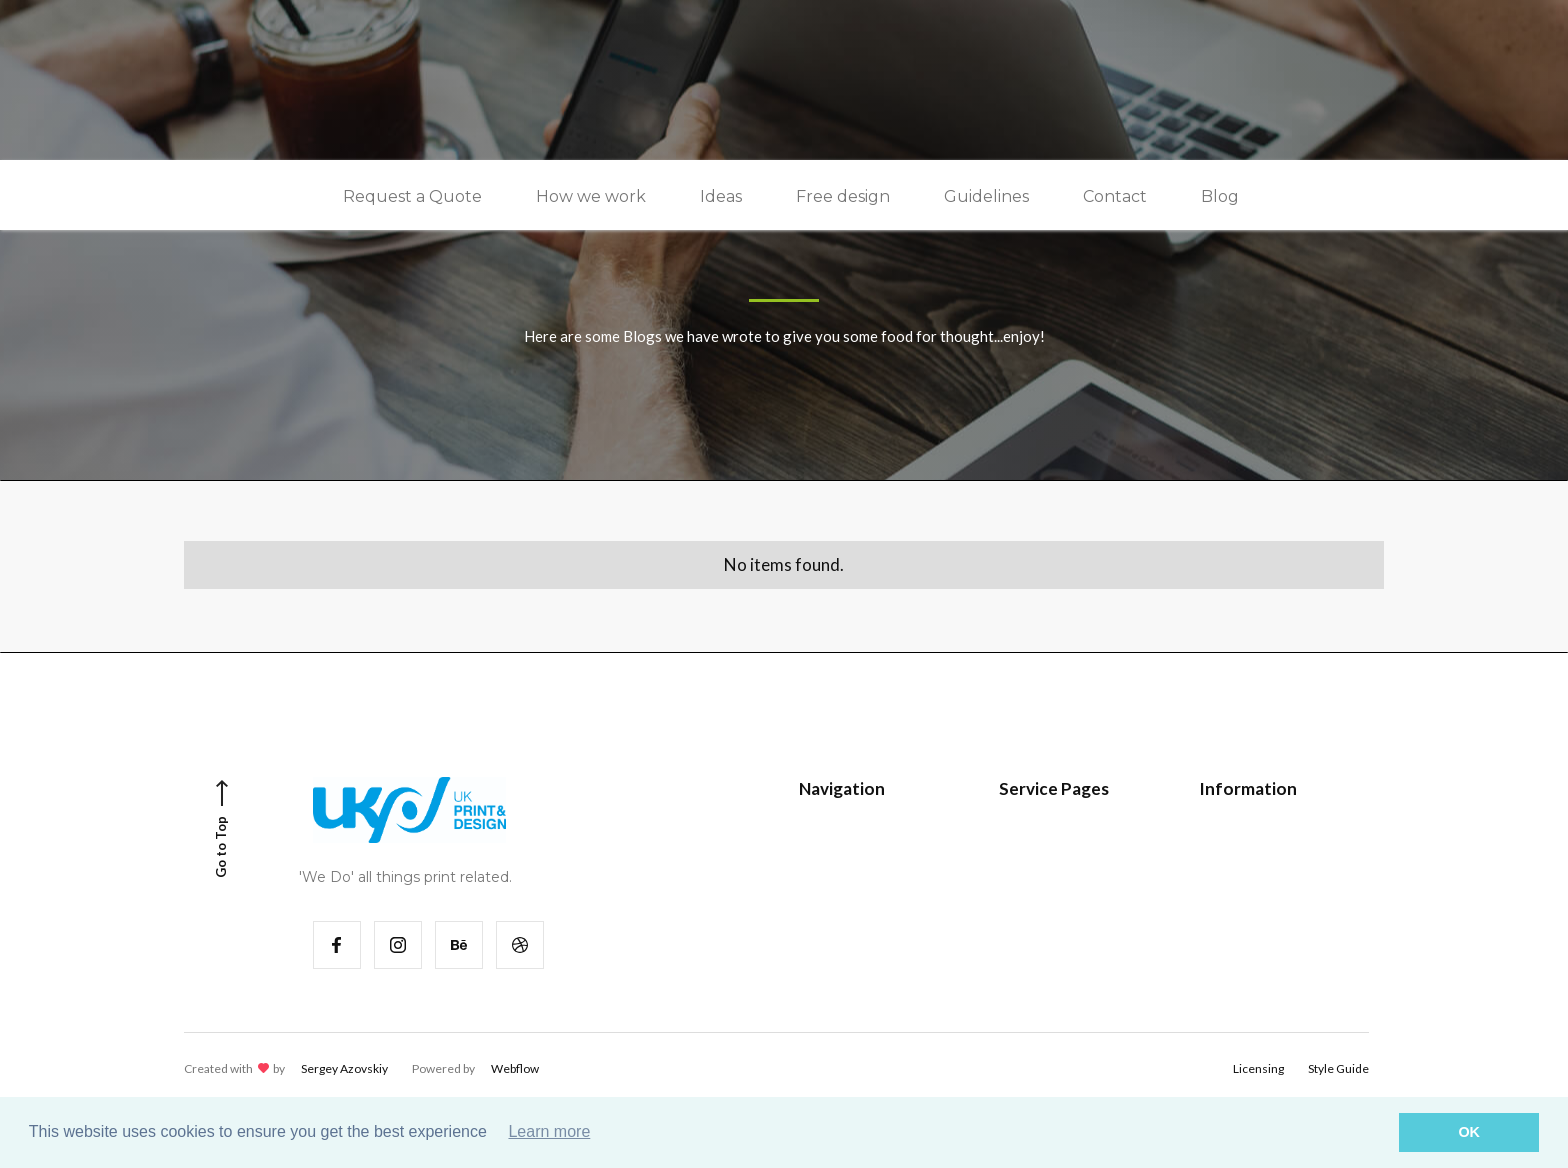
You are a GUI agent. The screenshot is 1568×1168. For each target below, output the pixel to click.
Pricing (1234, 834)
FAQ (1227, 870)
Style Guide (1049, 834)
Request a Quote (412, 196)
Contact (1115, 196)
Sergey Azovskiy (344, 1068)
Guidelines (986, 196)
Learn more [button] (549, 1131)
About (1233, 942)
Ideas (721, 196)
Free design (843, 196)
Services (839, 906)
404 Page (1042, 906)
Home (831, 834)
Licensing (1258, 1068)
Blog (1220, 196)
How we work (591, 196)
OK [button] (1469, 1132)
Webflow (515, 1068)
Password (1044, 870)
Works (833, 870)
